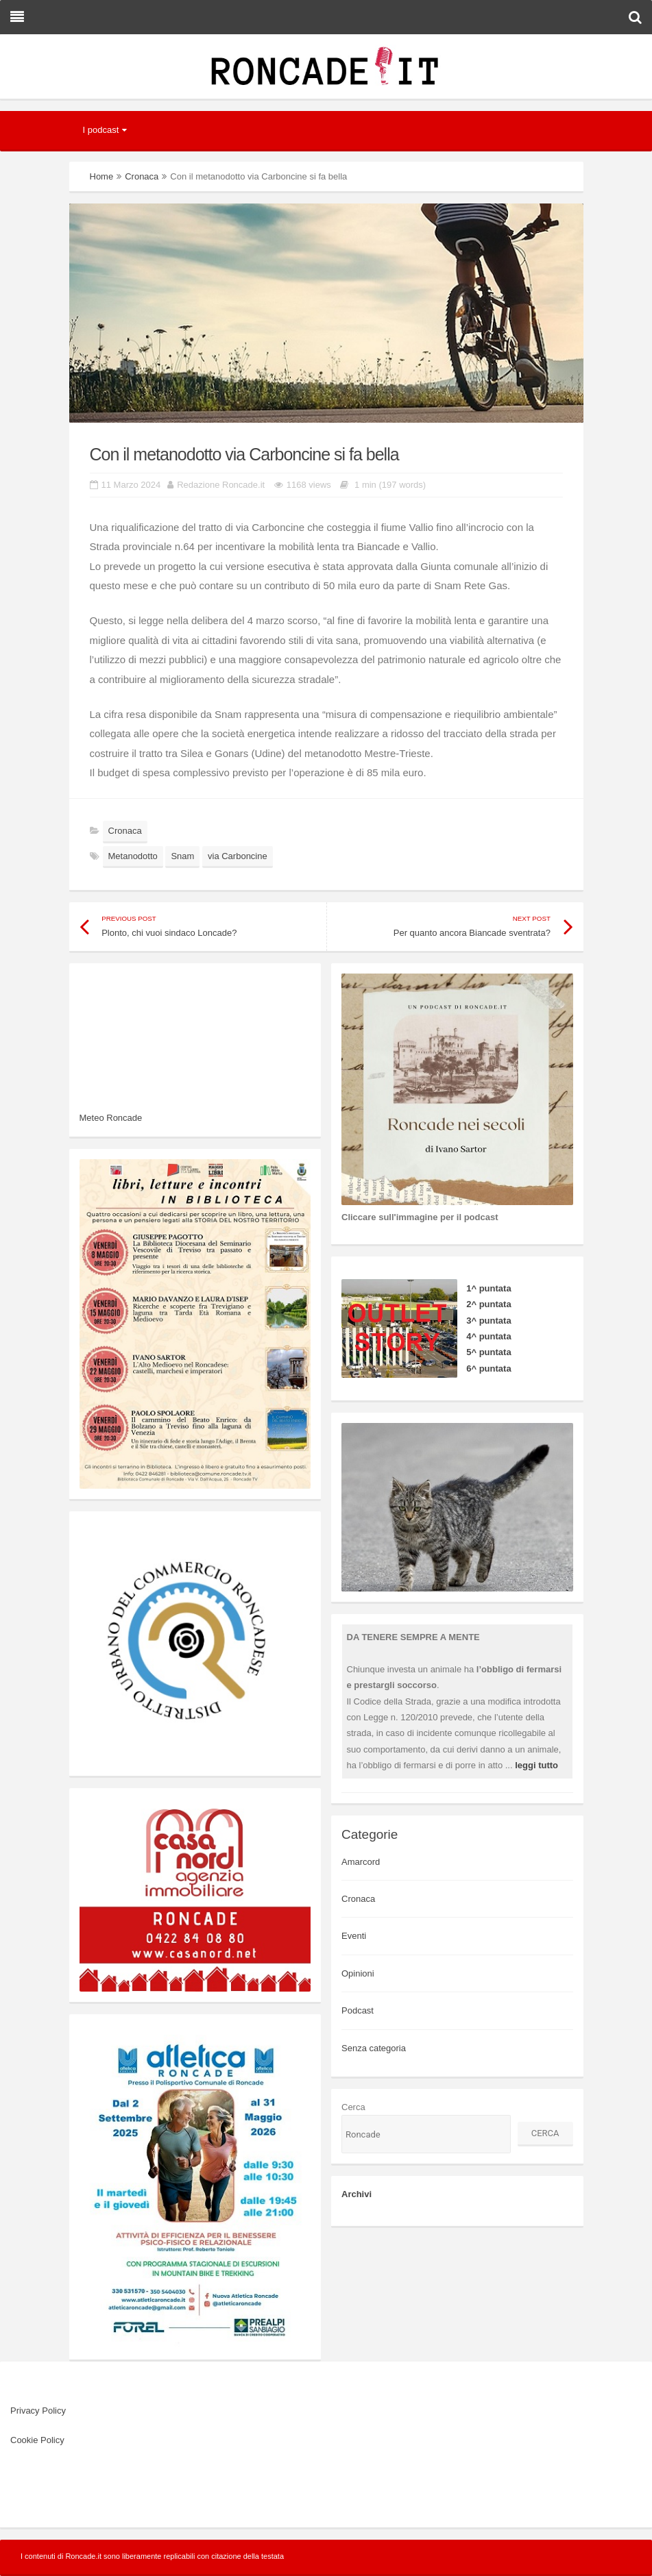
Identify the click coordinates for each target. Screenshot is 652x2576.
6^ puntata (488, 1368)
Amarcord (360, 1862)
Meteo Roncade (111, 1118)
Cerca (353, 2107)
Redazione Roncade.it (221, 485)
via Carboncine (237, 856)
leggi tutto (536, 1765)
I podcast (101, 130)
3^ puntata (488, 1320)
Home (102, 176)
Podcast (357, 2010)
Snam (182, 856)
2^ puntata (488, 1304)
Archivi (356, 2194)
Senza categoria (373, 2048)
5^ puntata (488, 1352)
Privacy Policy (38, 2410)
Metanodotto (133, 856)
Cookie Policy (37, 2440)
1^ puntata (488, 1288)
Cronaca (141, 176)
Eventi (353, 1936)
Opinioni (357, 1973)
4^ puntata (488, 1336)
